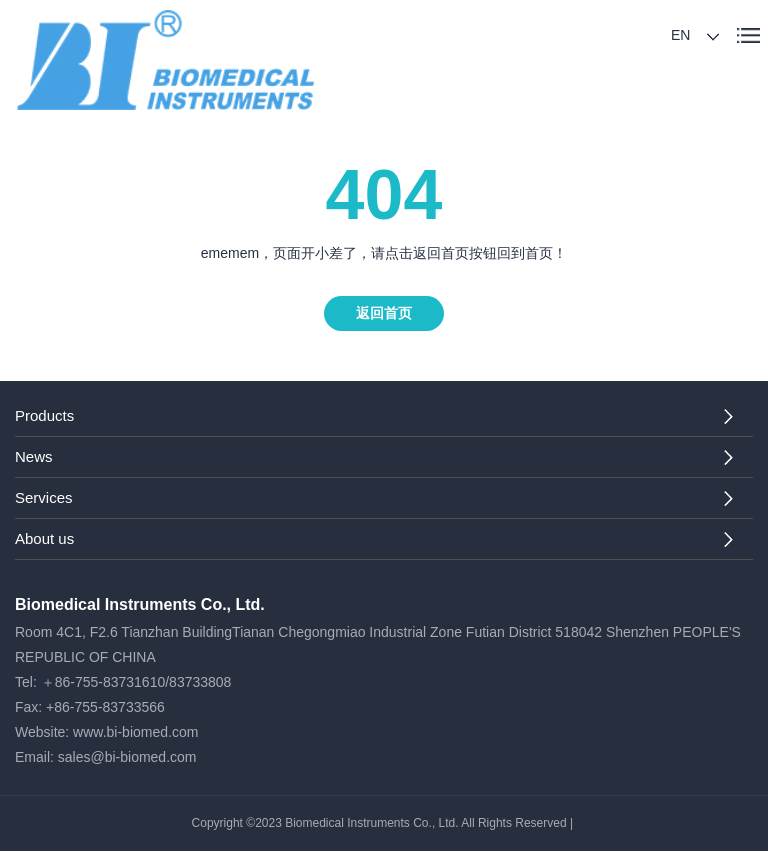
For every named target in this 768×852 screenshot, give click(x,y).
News (34, 456)
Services (44, 497)
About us (44, 538)
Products (44, 415)
